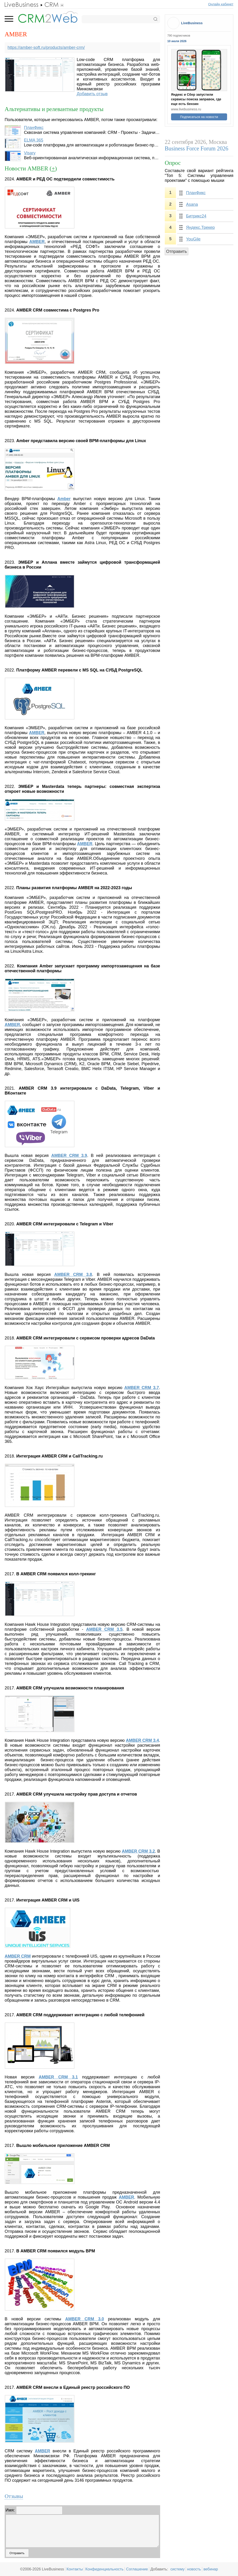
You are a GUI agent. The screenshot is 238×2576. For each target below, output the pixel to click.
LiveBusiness (192, 23)
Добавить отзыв (92, 94)
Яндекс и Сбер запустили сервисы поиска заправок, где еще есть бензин (196, 99)
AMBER (126, 2197)
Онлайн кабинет (221, 4)
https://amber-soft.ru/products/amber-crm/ (46, 47)
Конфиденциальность (104, 2569)
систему (177, 2569)
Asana (192, 204)
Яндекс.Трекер (200, 227)
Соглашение (137, 2569)
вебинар (210, 2569)
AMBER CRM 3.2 (138, 1851)
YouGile (193, 239)
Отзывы (14, 2496)
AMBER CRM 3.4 (142, 1740)
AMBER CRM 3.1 (58, 2077)
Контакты (74, 2569)
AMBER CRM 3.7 (141, 1387)
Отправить (176, 251)
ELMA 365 (33, 140)
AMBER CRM (18, 1956)
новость (194, 2569)
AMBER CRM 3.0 (84, 2319)
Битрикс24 (196, 216)
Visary (30, 153)
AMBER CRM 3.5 (104, 1629)
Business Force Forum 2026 (196, 148)
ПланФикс (33, 127)
